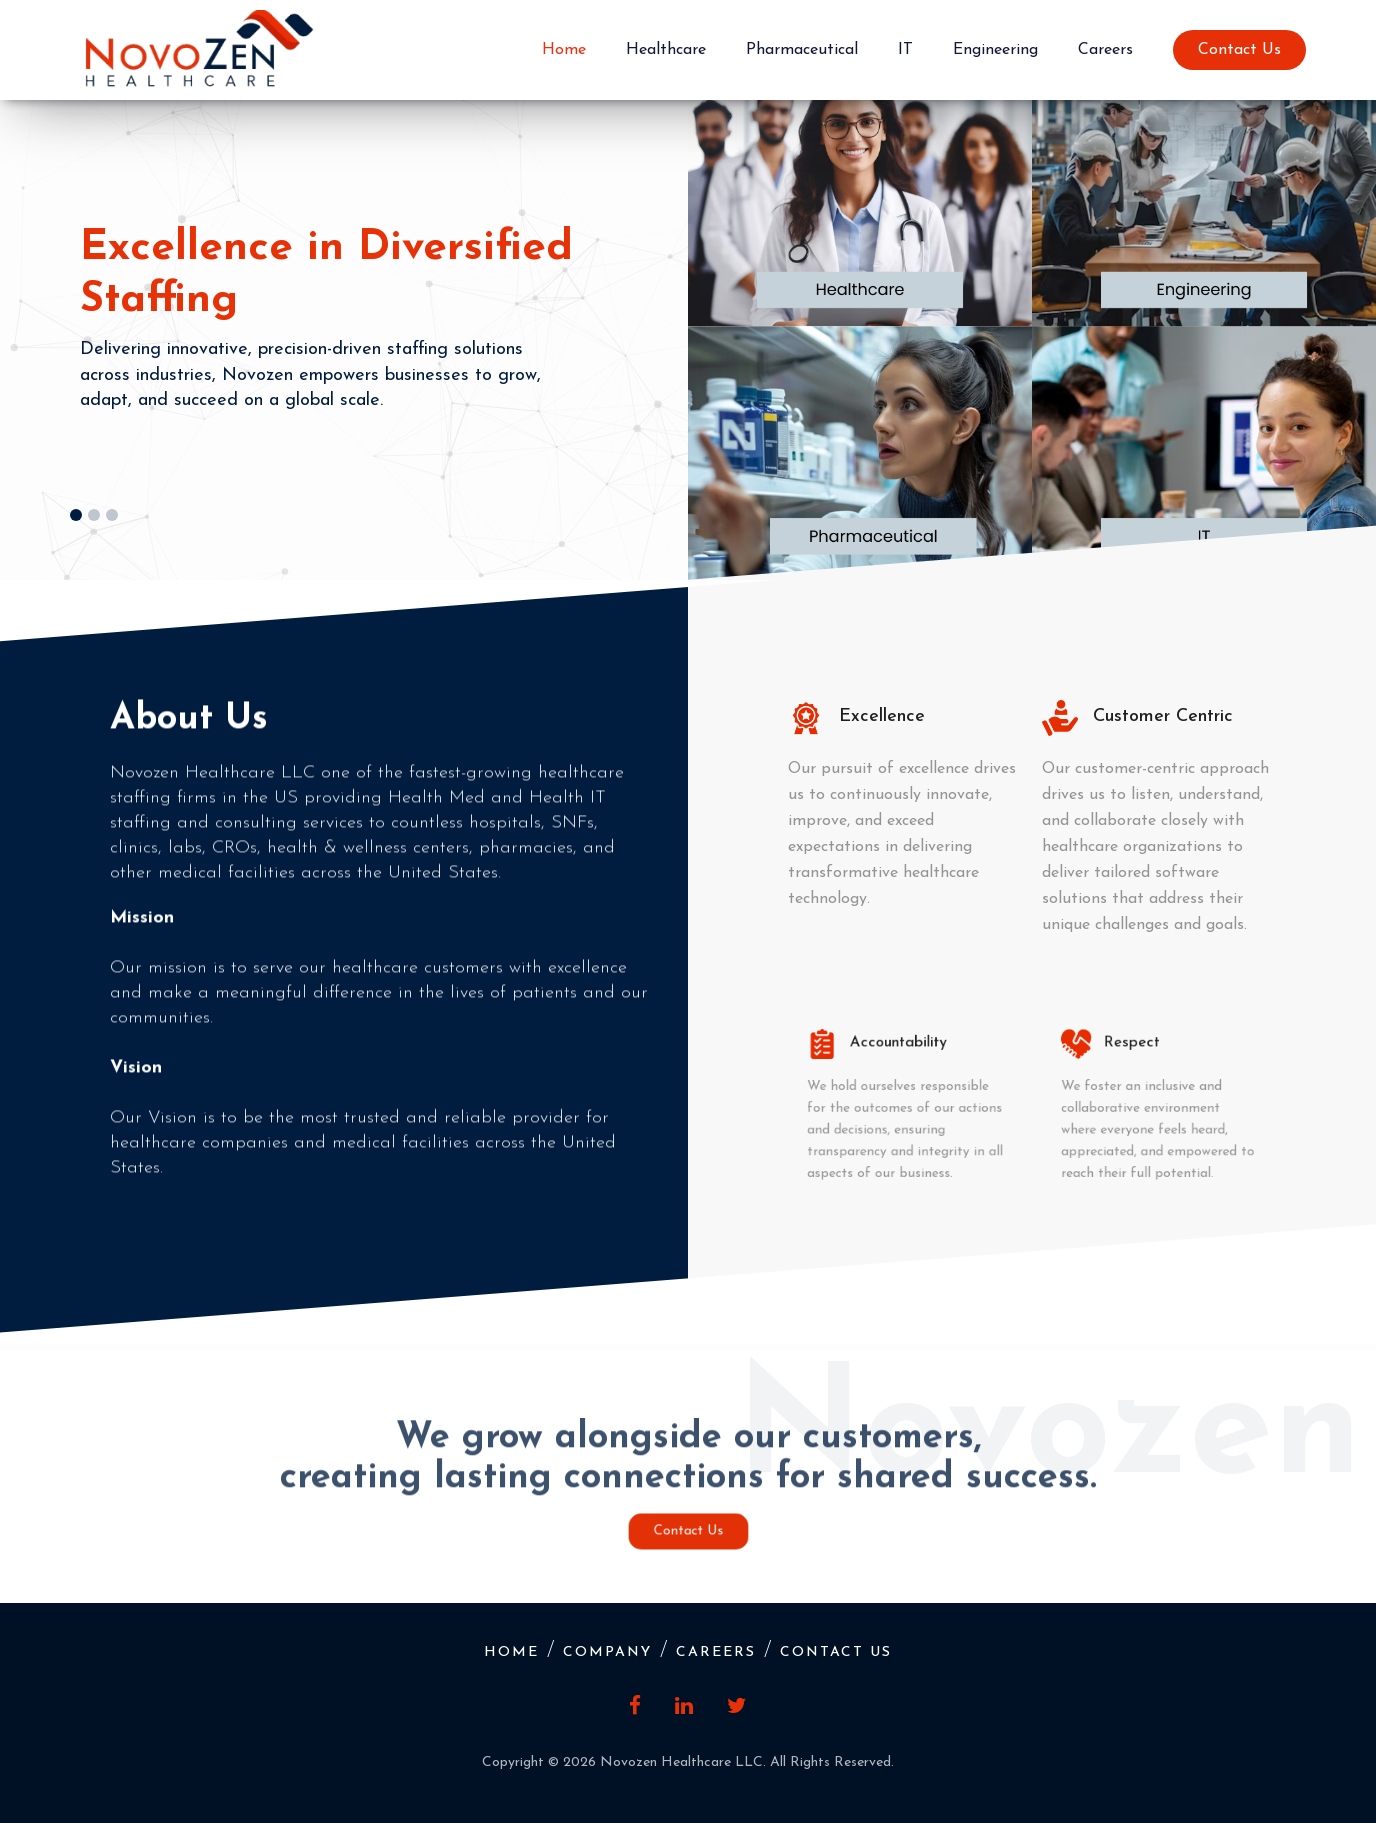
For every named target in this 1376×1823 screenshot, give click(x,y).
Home (564, 50)
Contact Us (1239, 50)
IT (905, 50)
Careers (1105, 50)
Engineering (995, 50)
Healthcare (666, 50)
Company (607, 1652)
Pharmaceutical (802, 50)
